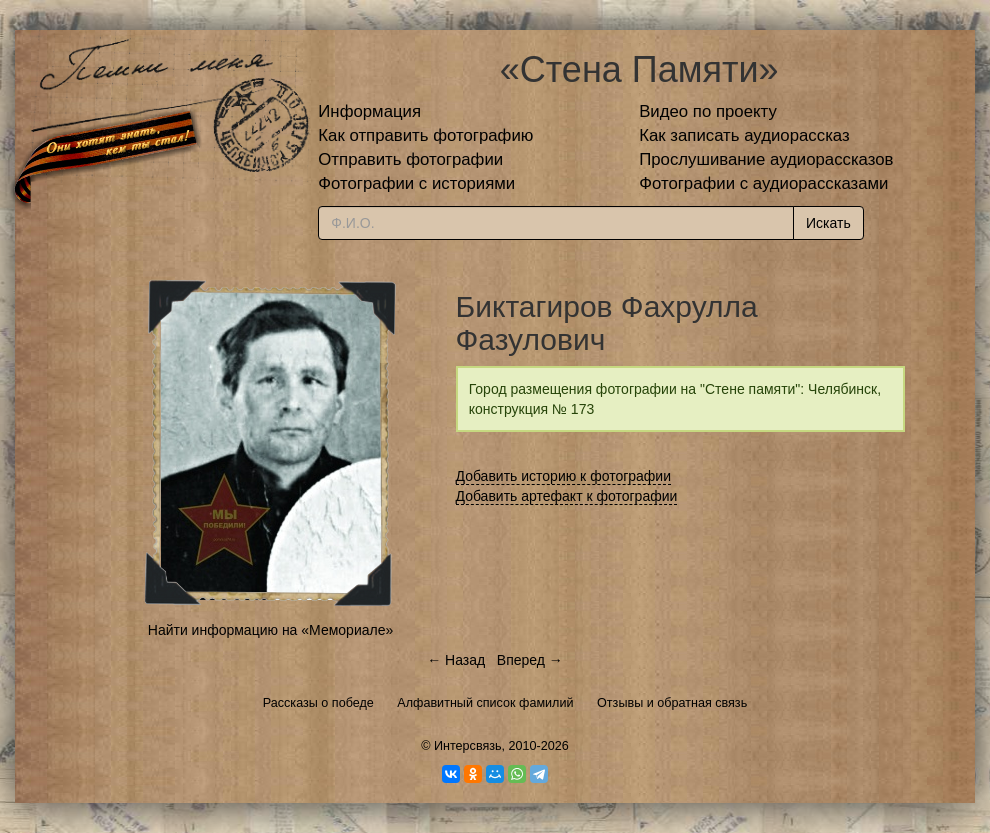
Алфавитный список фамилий (485, 703)
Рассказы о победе (318, 703)
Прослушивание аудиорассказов (766, 159)
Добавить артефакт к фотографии (567, 496)
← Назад (456, 660)
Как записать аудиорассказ (744, 135)
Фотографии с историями (416, 183)
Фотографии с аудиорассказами (763, 183)
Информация (369, 111)
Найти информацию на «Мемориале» (270, 630)
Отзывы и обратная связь (672, 703)
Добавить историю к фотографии (564, 476)
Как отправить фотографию (425, 135)
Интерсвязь (468, 746)
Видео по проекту (708, 111)
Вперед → (530, 660)
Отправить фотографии (410, 159)
